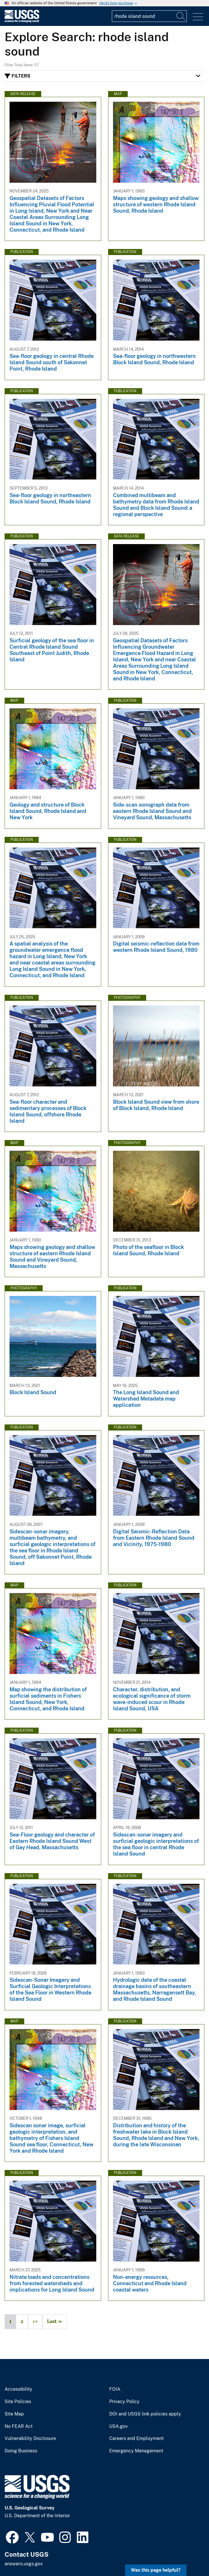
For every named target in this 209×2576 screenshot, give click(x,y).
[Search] (181, 16)
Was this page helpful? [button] (156, 2570)
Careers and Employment (136, 2438)
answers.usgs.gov (24, 2563)
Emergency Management (136, 2451)
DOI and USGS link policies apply (145, 2414)
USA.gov (118, 2426)
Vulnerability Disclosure (30, 2438)
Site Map (14, 2414)
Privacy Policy (124, 2401)
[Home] (22, 21)
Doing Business (21, 2451)
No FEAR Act (19, 2426)
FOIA (114, 2389)
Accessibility (18, 2389)
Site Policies (18, 2401)
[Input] (149, 16)
